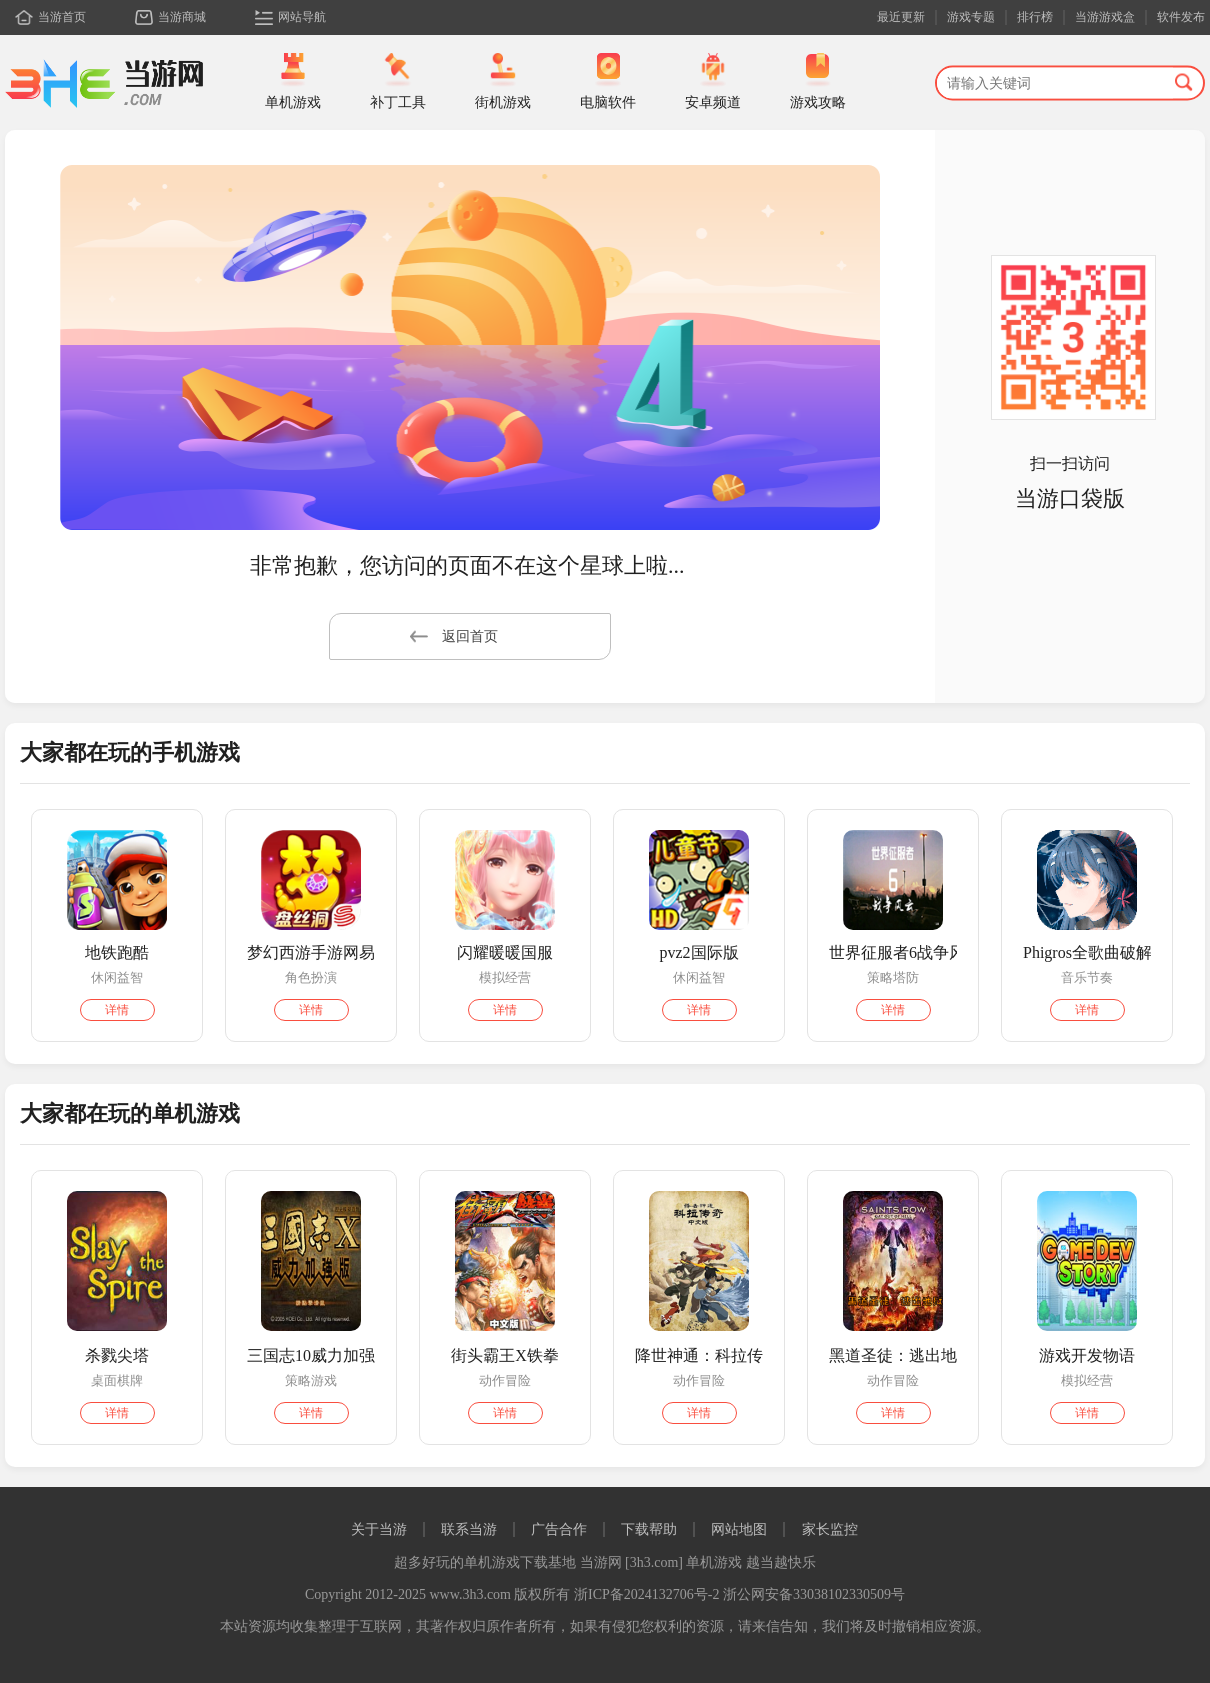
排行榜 (1035, 17)
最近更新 (901, 17)
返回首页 (454, 636)
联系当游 (469, 1529)
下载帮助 (649, 1529)
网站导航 (302, 17)
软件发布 (1181, 17)
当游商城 (182, 17)
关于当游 (379, 1529)
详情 (117, 1010)
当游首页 (62, 17)
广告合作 (559, 1529)
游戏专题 (971, 17)
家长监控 (830, 1529)
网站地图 (739, 1529)
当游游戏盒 (1105, 17)
